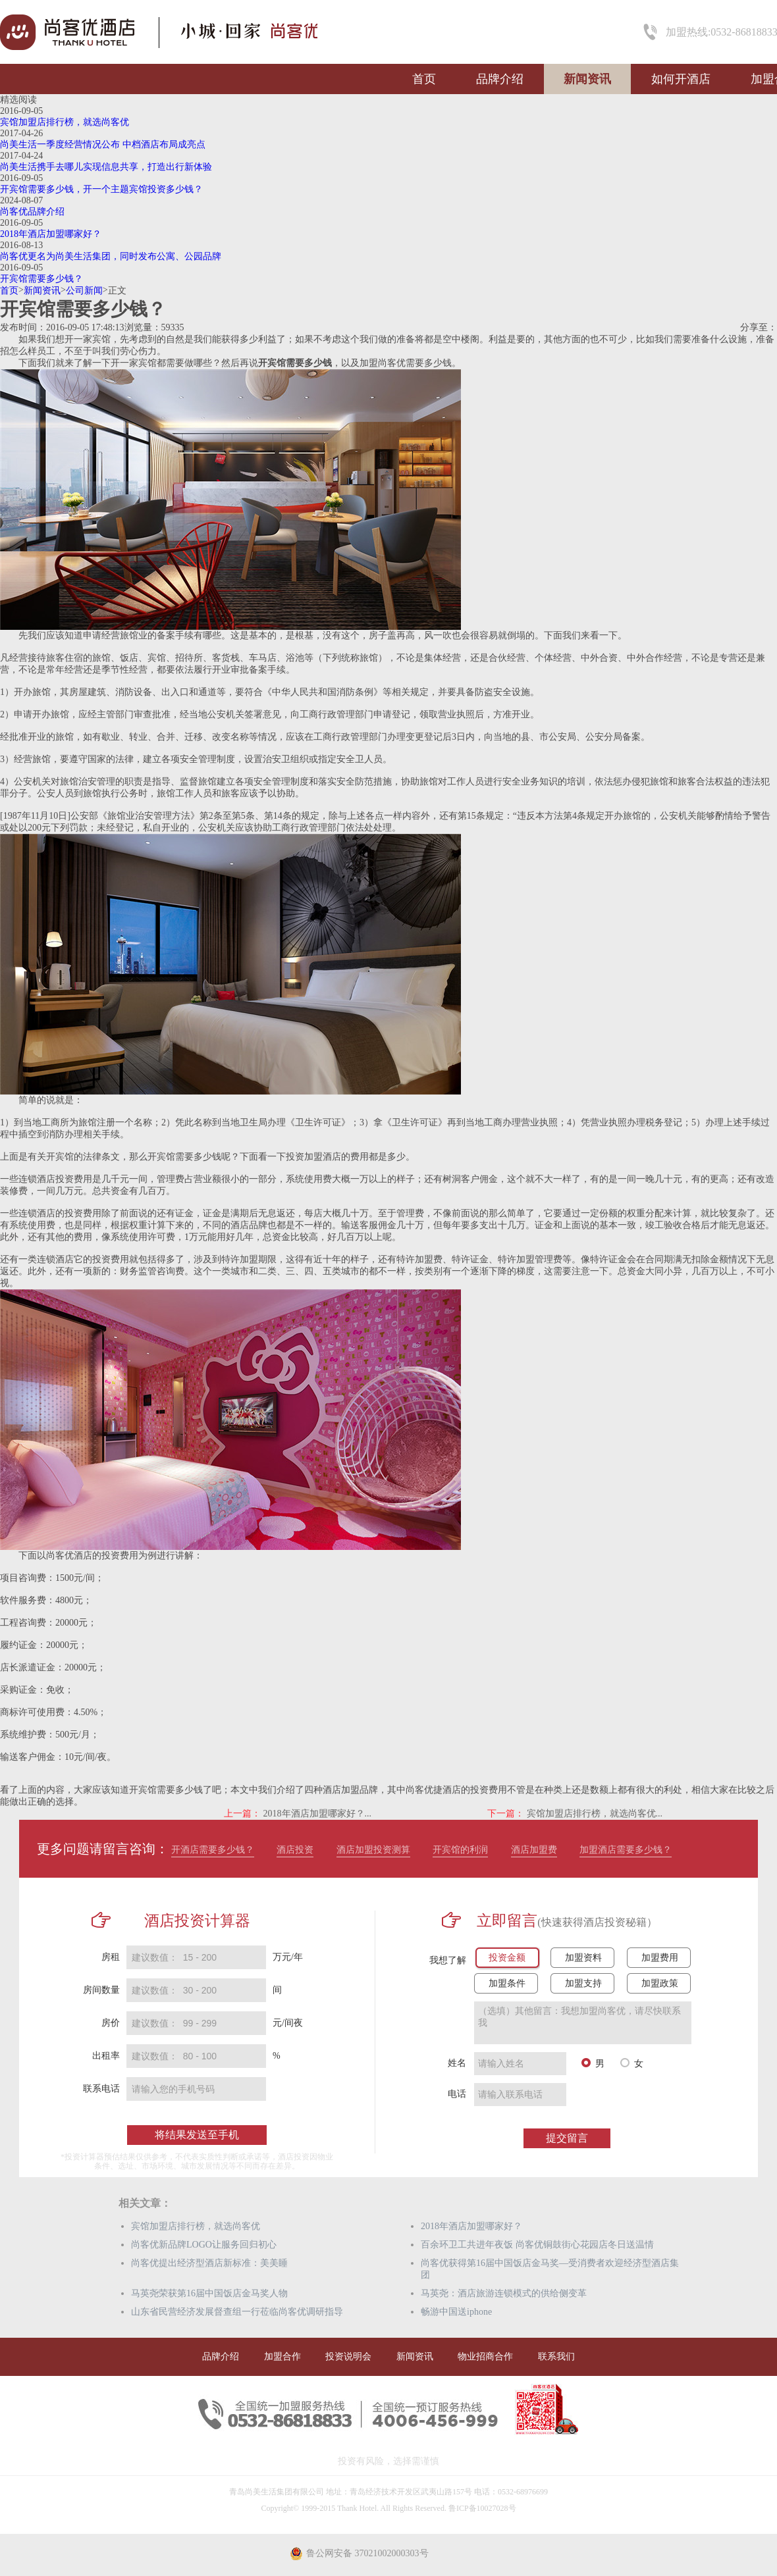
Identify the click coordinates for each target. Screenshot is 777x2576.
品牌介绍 (499, 79)
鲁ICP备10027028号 (482, 2508)
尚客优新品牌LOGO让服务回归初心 (204, 2245)
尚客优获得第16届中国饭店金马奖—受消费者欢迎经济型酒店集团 (550, 2269)
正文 (117, 291)
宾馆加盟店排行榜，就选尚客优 (64, 122)
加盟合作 (282, 2356)
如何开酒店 (680, 79)
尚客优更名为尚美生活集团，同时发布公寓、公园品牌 (110, 256)
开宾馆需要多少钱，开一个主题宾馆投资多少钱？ (101, 189)
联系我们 (556, 2356)
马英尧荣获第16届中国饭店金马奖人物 (209, 2293)
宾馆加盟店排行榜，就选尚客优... (595, 1813)
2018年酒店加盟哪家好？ (50, 234)
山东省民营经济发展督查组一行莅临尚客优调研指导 (237, 2312)
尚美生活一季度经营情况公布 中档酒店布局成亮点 (102, 144)
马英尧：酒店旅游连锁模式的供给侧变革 (504, 2293)
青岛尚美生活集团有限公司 (276, 2491)
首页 (424, 79)
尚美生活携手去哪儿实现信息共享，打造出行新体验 (106, 167)
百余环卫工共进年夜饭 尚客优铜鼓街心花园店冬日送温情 (537, 2245)
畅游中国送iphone (456, 2312)
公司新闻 (84, 291)
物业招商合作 (485, 2356)
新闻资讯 (587, 79)
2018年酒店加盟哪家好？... (317, 1813)
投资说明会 (348, 2356)
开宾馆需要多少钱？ (41, 279)
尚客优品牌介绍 (32, 212)
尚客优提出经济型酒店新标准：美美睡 (209, 2263)
